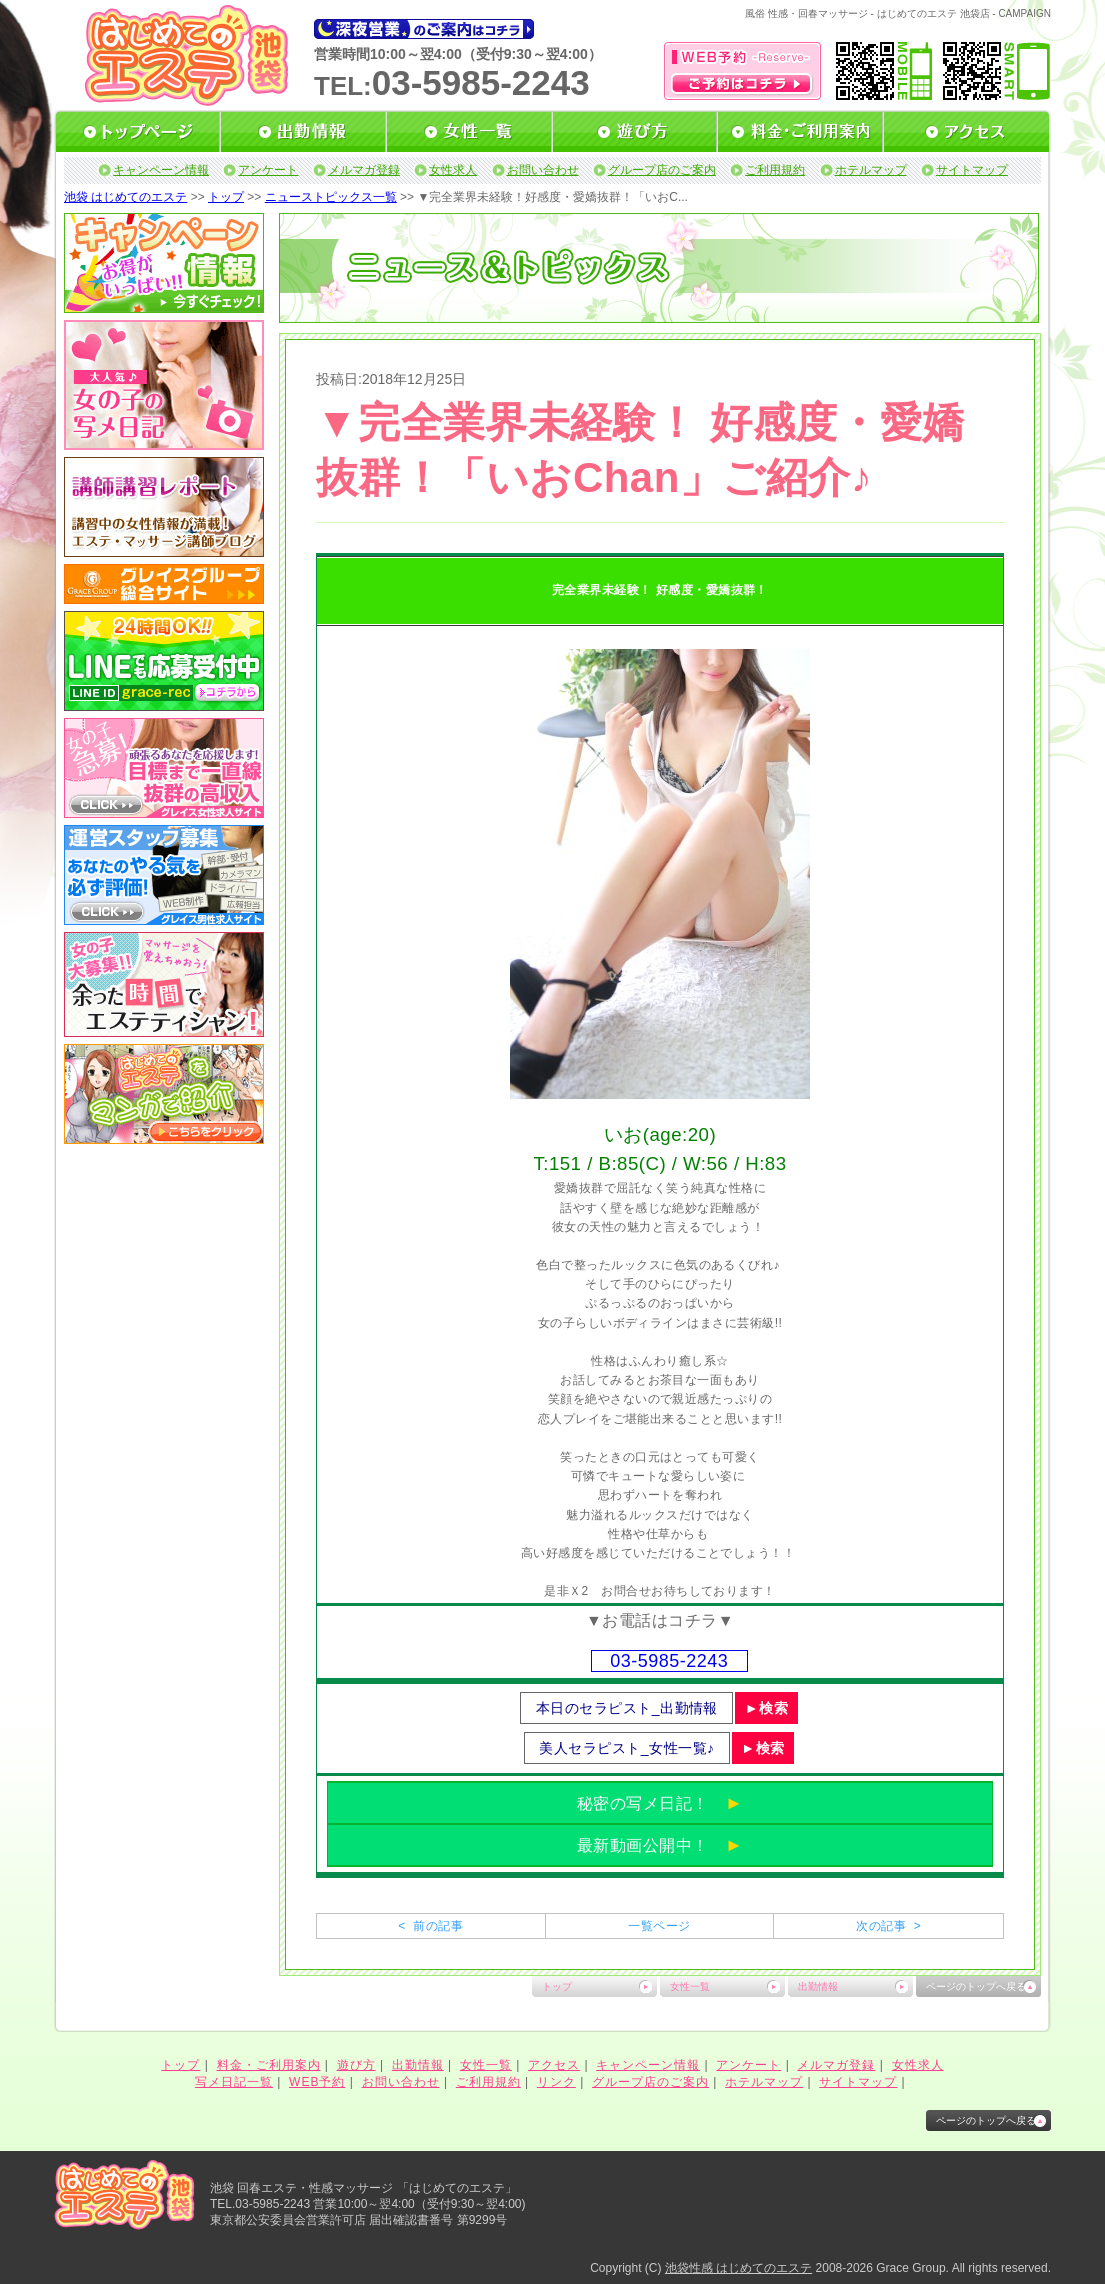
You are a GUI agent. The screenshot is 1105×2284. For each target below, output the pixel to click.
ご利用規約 (775, 170)
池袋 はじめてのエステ (125, 197)
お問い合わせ (543, 170)
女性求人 (453, 170)
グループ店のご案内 (662, 170)
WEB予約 (317, 2082)
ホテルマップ (871, 170)
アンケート (268, 170)
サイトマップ (972, 170)
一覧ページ (659, 1926)
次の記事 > (888, 1926)
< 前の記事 (430, 1926)
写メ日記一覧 (234, 2082)
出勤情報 (818, 1986)
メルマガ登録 (364, 170)
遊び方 (356, 2065)
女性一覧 (690, 1986)
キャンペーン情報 (161, 170)
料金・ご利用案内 (269, 2065)
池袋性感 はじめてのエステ (738, 2268)
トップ (226, 197)
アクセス (554, 2065)
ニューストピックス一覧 (331, 197)
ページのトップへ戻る (976, 1986)
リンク (556, 2082)
